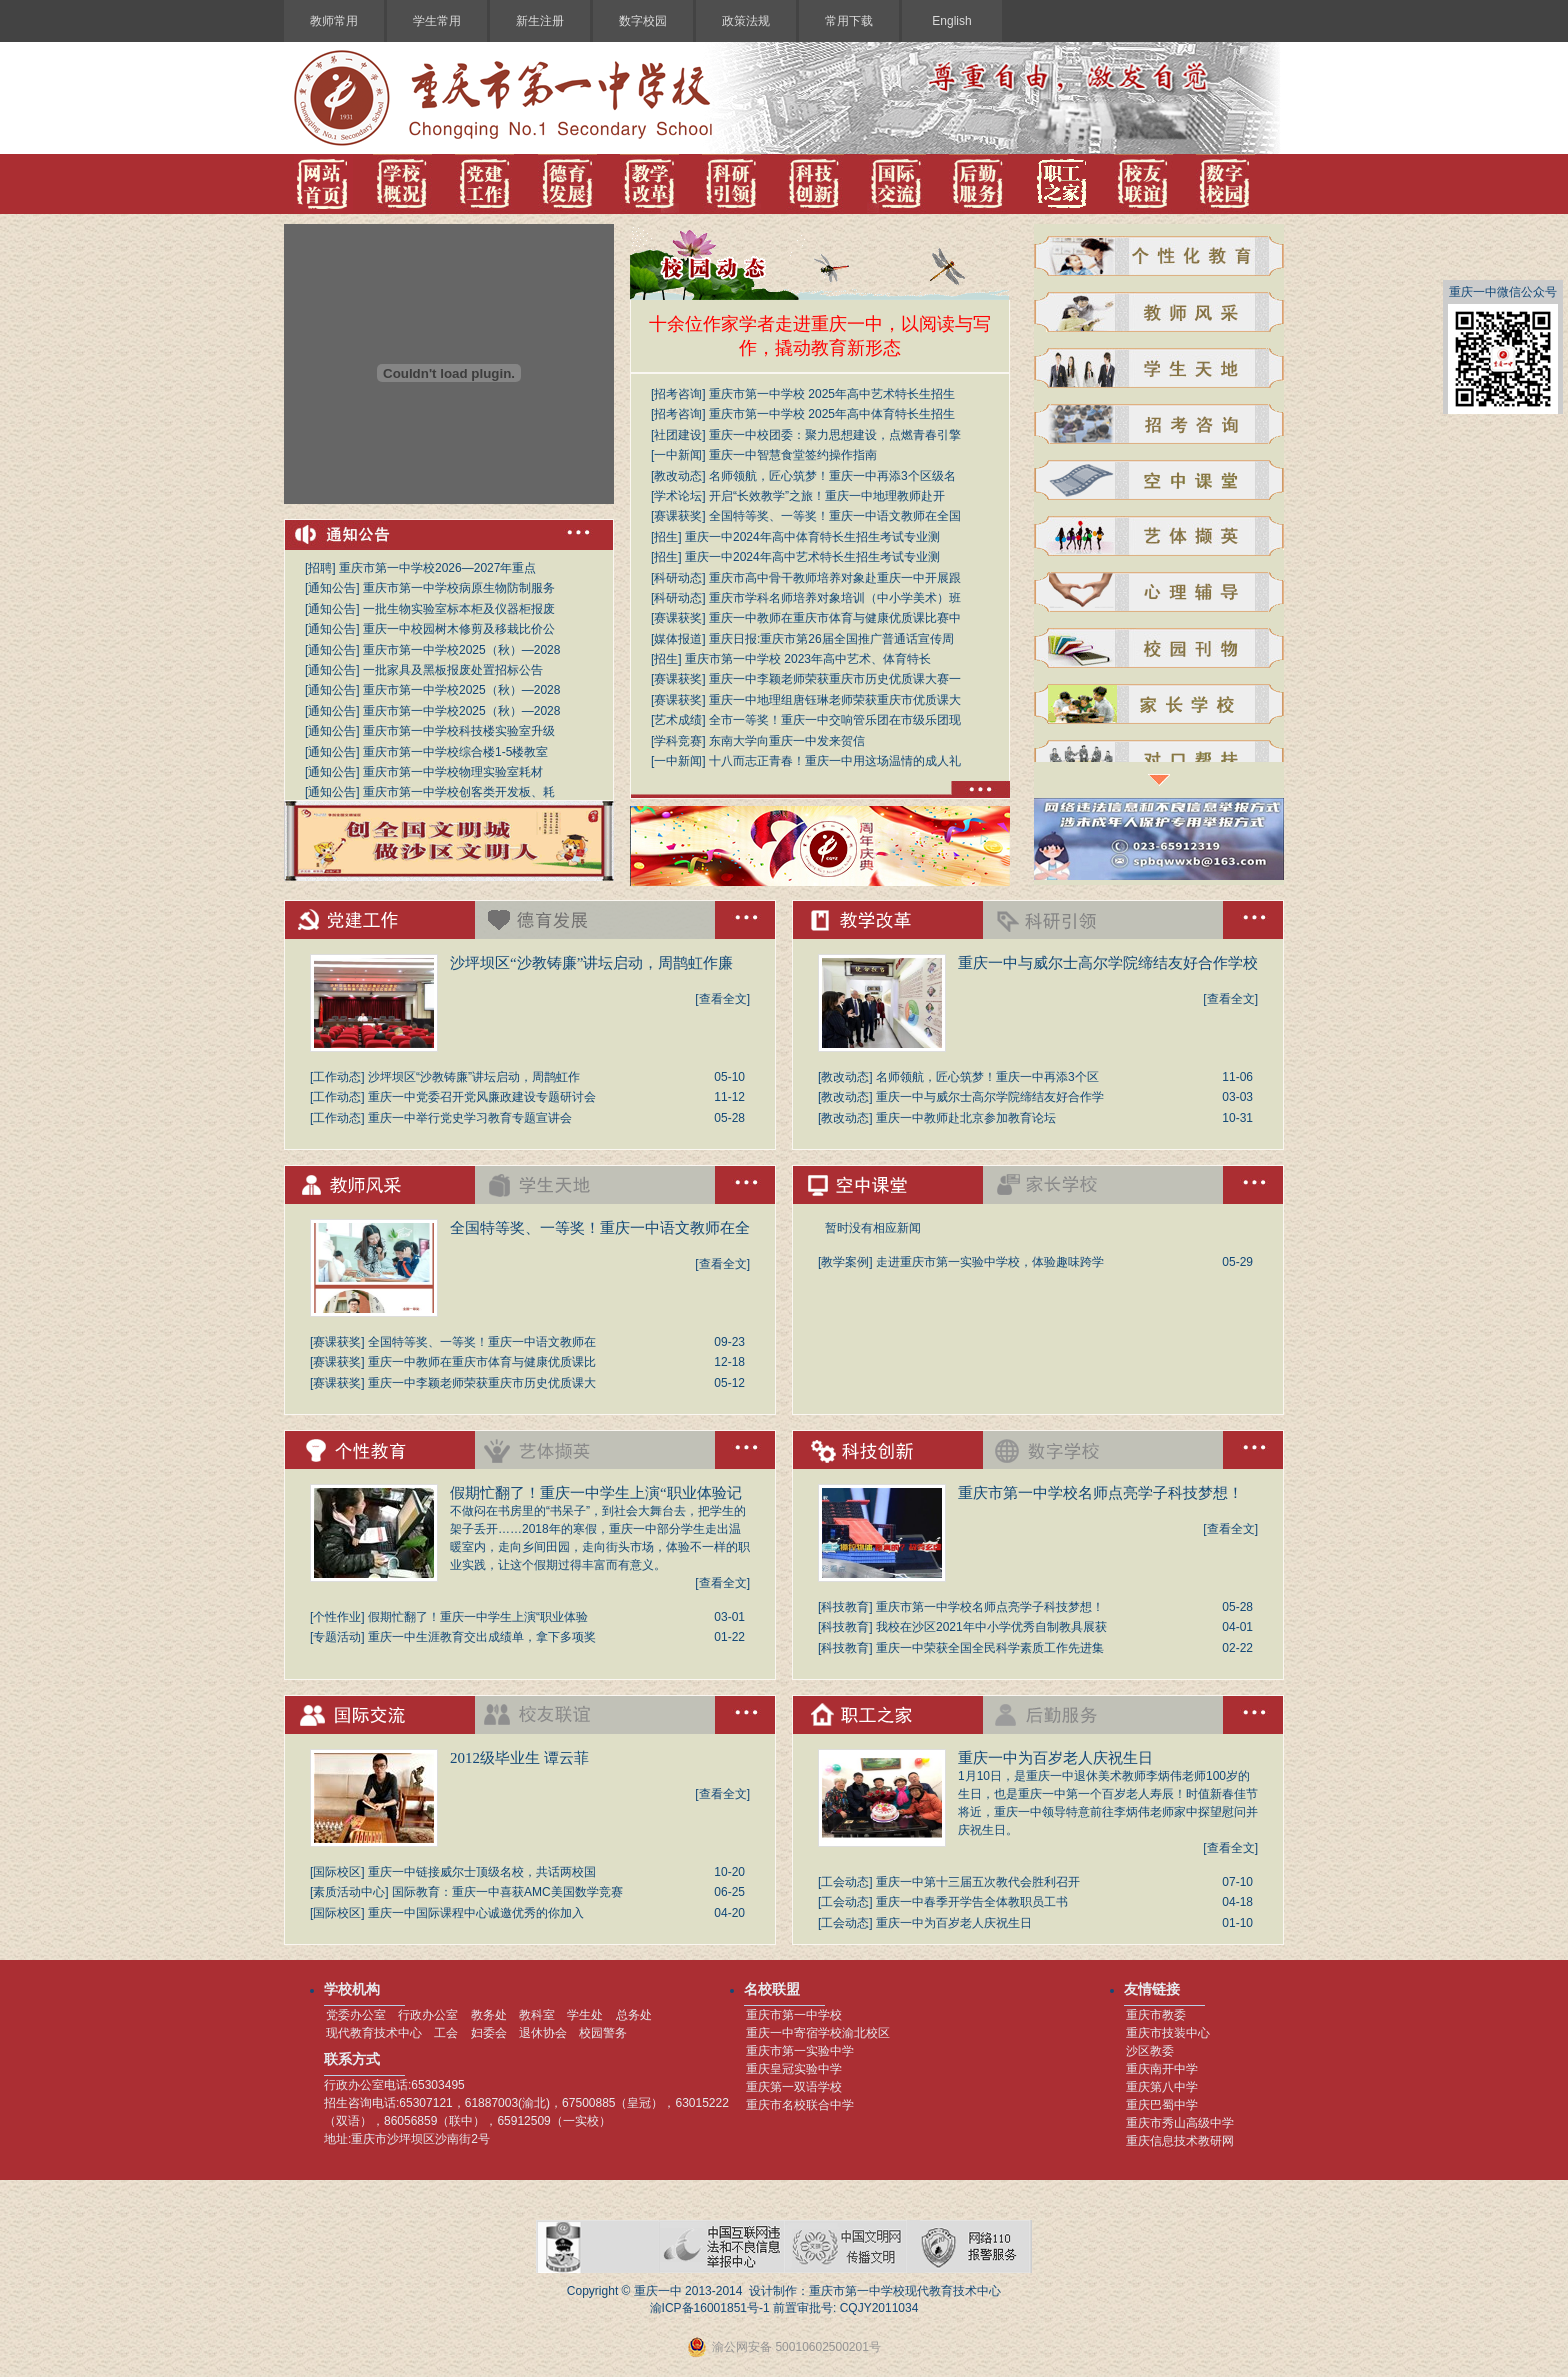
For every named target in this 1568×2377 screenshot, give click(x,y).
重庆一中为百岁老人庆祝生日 (1055, 1758)
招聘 (320, 568)
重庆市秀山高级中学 (1180, 2123)
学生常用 (437, 21)
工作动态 (337, 1077)
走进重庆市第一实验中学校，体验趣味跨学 (990, 1262)
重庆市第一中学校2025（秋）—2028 (461, 650)
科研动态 (678, 578)
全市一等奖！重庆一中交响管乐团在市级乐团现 (835, 720)
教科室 (537, 2015)
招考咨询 (678, 394)
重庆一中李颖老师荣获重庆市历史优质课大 (482, 1383)
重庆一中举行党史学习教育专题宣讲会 (470, 1118)
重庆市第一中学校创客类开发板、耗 (459, 792)
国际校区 (337, 1872)
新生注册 (540, 21)
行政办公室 (428, 2015)
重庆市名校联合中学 (800, 2105)
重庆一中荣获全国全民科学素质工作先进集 (990, 1648)
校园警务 (603, 2033)
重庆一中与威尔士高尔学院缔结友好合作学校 (1108, 963)
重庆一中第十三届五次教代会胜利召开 (978, 1882)
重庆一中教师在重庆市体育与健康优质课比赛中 (835, 618)
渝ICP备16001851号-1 (710, 2308)
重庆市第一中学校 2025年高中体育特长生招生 (832, 414)
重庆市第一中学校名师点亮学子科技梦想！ (1100, 1493)
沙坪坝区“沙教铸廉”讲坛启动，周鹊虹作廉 (591, 963)
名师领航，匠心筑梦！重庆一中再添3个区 (987, 1077)
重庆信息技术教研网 (1180, 2141)
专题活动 (337, 1637)
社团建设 (678, 435)
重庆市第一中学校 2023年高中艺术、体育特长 (808, 659)
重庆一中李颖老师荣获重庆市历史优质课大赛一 (835, 679)
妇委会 (489, 2033)
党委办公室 (356, 2015)
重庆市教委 (1156, 2015)
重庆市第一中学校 (794, 2015)
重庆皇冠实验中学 (794, 2069)
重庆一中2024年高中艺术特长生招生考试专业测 (812, 557)
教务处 (489, 2015)
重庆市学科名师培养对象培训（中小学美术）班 (835, 598)
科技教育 (845, 1607)
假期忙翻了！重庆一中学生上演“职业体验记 (596, 1493)
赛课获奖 (678, 516)
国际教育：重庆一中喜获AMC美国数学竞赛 (507, 1892)
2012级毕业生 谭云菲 (519, 1758)
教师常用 (334, 21)
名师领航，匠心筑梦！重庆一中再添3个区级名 (832, 476)
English (951, 21)
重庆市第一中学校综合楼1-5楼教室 (455, 752)
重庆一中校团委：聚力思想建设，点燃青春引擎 (835, 435)
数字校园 (643, 21)
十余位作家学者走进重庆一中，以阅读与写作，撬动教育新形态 (820, 336)
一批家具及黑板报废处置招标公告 (453, 670)
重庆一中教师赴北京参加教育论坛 (966, 1118)
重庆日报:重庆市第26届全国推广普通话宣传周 (831, 639)
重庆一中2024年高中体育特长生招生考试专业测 (812, 537)
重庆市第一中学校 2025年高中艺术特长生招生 (832, 394)
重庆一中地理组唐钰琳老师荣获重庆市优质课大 (835, 700)
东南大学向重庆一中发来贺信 (787, 741)
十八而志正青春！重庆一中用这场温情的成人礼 (835, 761)
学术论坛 (678, 496)
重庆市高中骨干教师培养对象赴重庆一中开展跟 (835, 578)
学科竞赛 (678, 741)
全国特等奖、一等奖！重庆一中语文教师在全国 (835, 516)
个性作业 (337, 1617)
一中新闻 (678, 455)
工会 (446, 2033)
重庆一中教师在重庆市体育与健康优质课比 (482, 1362)
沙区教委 (1150, 2051)
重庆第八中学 (1162, 2087)
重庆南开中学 (1162, 2069)
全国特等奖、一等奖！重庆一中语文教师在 (482, 1342)
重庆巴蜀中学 (1162, 2105)
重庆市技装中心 (1168, 2033)
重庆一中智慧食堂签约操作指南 (793, 455)
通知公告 (332, 588)
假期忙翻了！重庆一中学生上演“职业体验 (478, 1617)
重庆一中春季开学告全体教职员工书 (972, 1902)
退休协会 (543, 2033)
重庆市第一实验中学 (800, 2051)
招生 (666, 537)
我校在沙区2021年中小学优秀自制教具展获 (991, 1627)
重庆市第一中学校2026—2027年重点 (437, 568)
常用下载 (849, 21)
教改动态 (678, 476)
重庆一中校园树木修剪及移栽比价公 (459, 629)
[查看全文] (722, 999)
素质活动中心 (349, 1892)
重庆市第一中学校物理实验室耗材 (453, 772)
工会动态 (845, 1882)
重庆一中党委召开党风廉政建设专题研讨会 (482, 1097)
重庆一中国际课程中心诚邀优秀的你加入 (476, 1913)
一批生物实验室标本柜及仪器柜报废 (459, 609)
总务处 (634, 2015)
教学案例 (845, 1262)
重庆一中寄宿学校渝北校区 (818, 2033)
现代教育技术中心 (374, 2033)
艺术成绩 (678, 720)
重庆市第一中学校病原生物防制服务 (459, 588)
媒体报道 (678, 639)
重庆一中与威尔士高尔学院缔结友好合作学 (990, 1097)
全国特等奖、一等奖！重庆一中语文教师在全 (600, 1228)
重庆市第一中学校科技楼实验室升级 (459, 731)
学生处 (585, 2015)
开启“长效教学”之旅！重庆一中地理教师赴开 (827, 496)
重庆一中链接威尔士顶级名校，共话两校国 (482, 1872)
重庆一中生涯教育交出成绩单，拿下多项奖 (482, 1637)
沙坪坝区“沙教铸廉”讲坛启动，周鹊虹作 (474, 1077)
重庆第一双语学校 (794, 2087)
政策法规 (746, 21)
